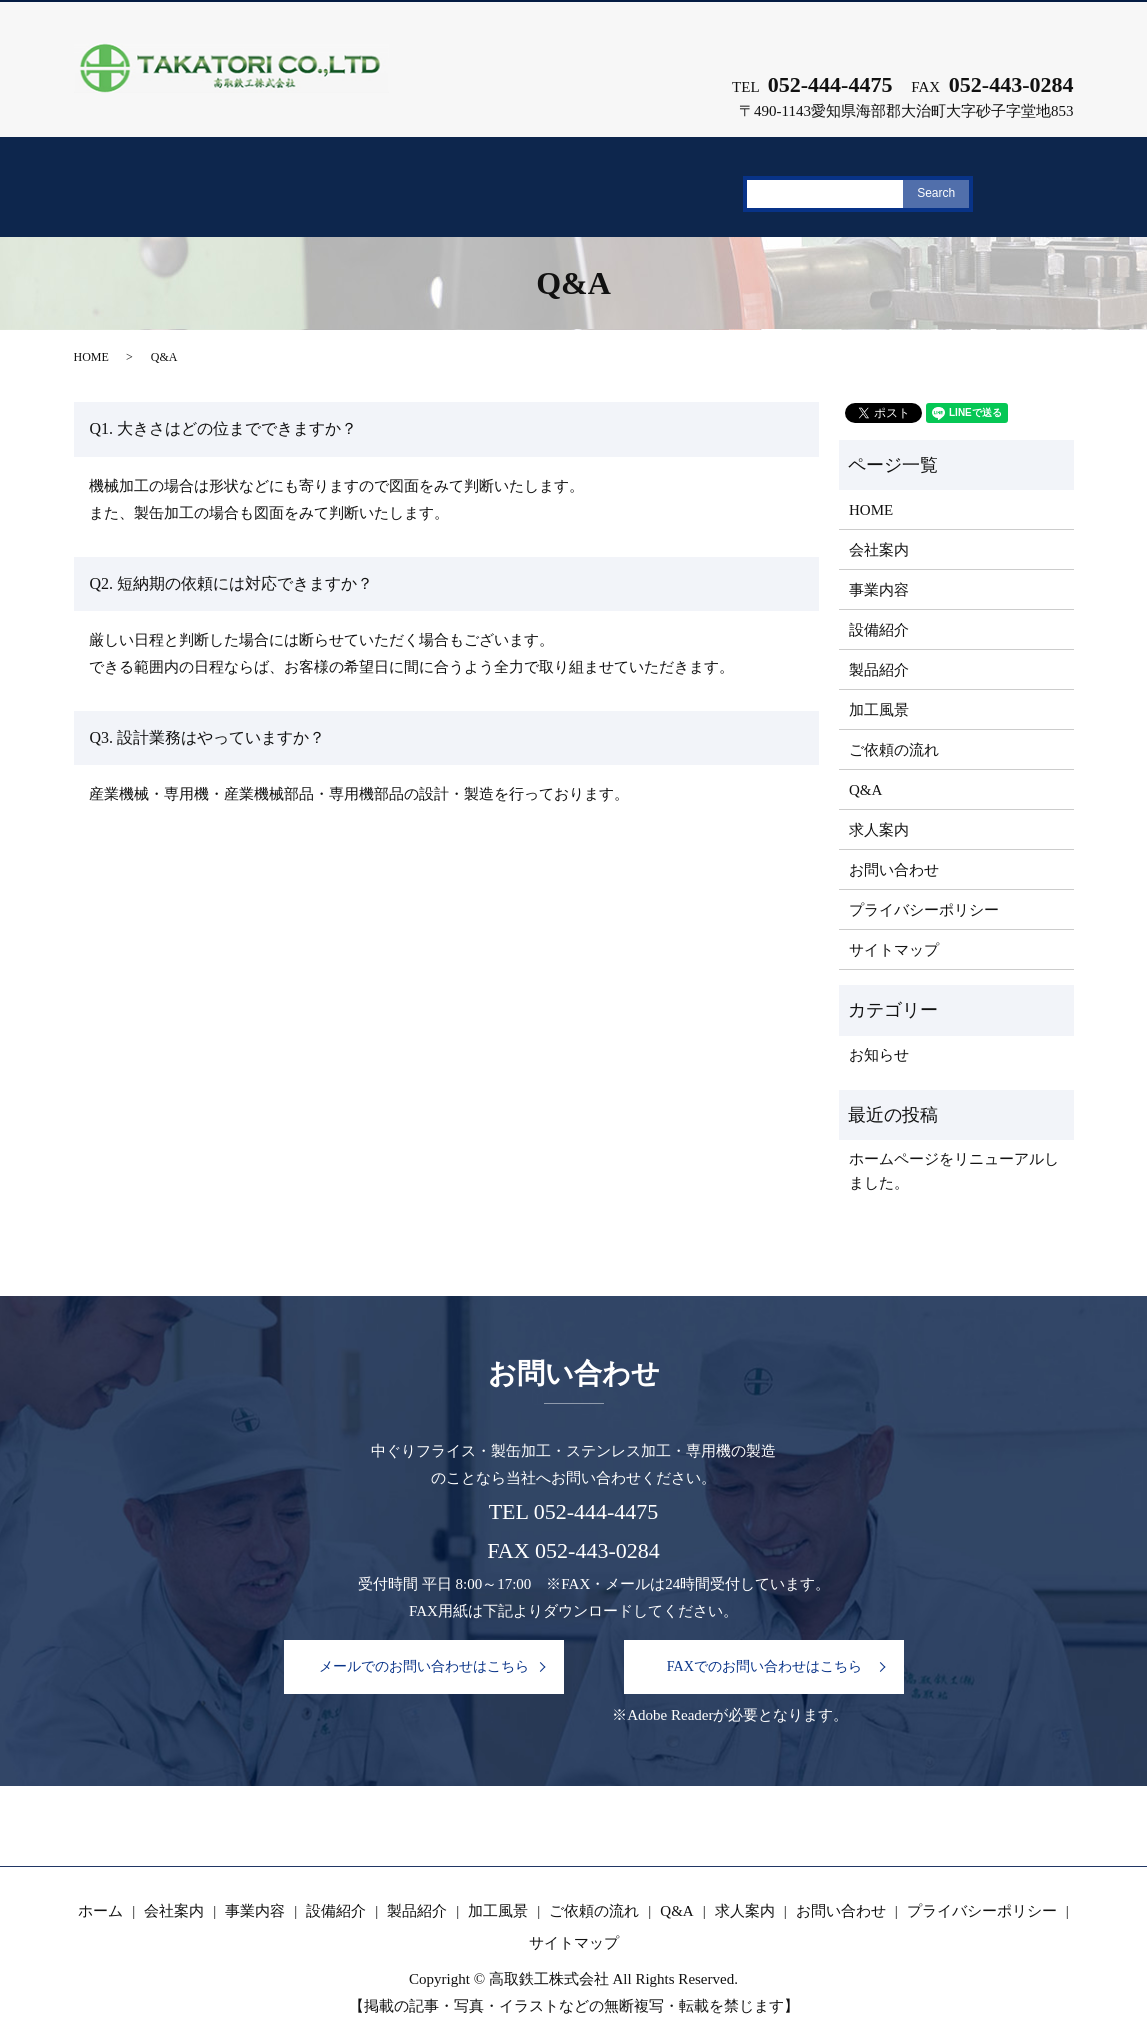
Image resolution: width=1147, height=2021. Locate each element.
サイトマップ (894, 926)
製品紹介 (564, 177)
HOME (91, 334)
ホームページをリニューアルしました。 (954, 1148)
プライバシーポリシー (924, 886)
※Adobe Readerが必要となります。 (730, 1690)
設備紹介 (452, 177)
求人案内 (1017, 177)
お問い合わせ (894, 846)
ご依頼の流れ (804, 177)
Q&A (917, 177)
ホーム (122, 177)
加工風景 (676, 177)
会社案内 (227, 177)
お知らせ (879, 1032)
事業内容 (339, 177)
